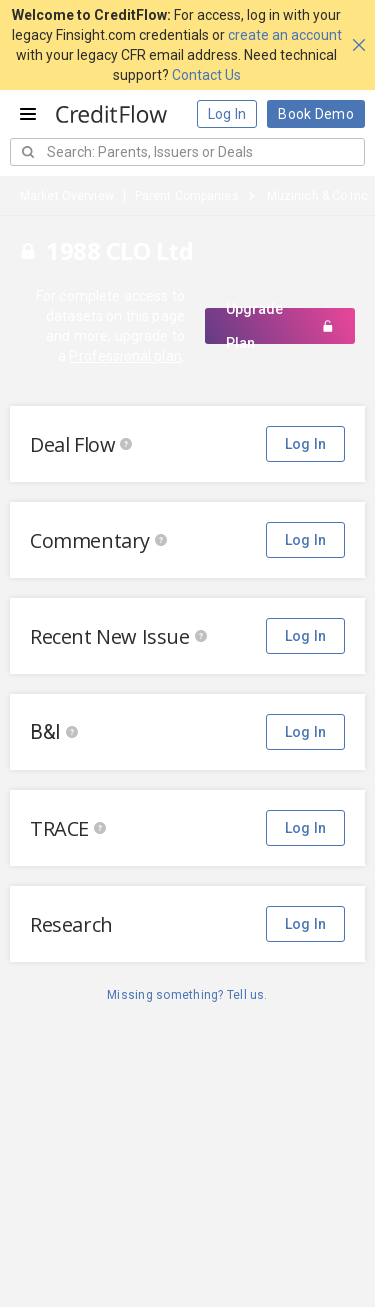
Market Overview (67, 196)
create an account (285, 35)
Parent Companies (187, 196)
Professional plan (125, 356)
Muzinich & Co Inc (317, 196)
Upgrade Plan (280, 326)
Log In (227, 114)
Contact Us (206, 75)
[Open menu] (28, 114)
